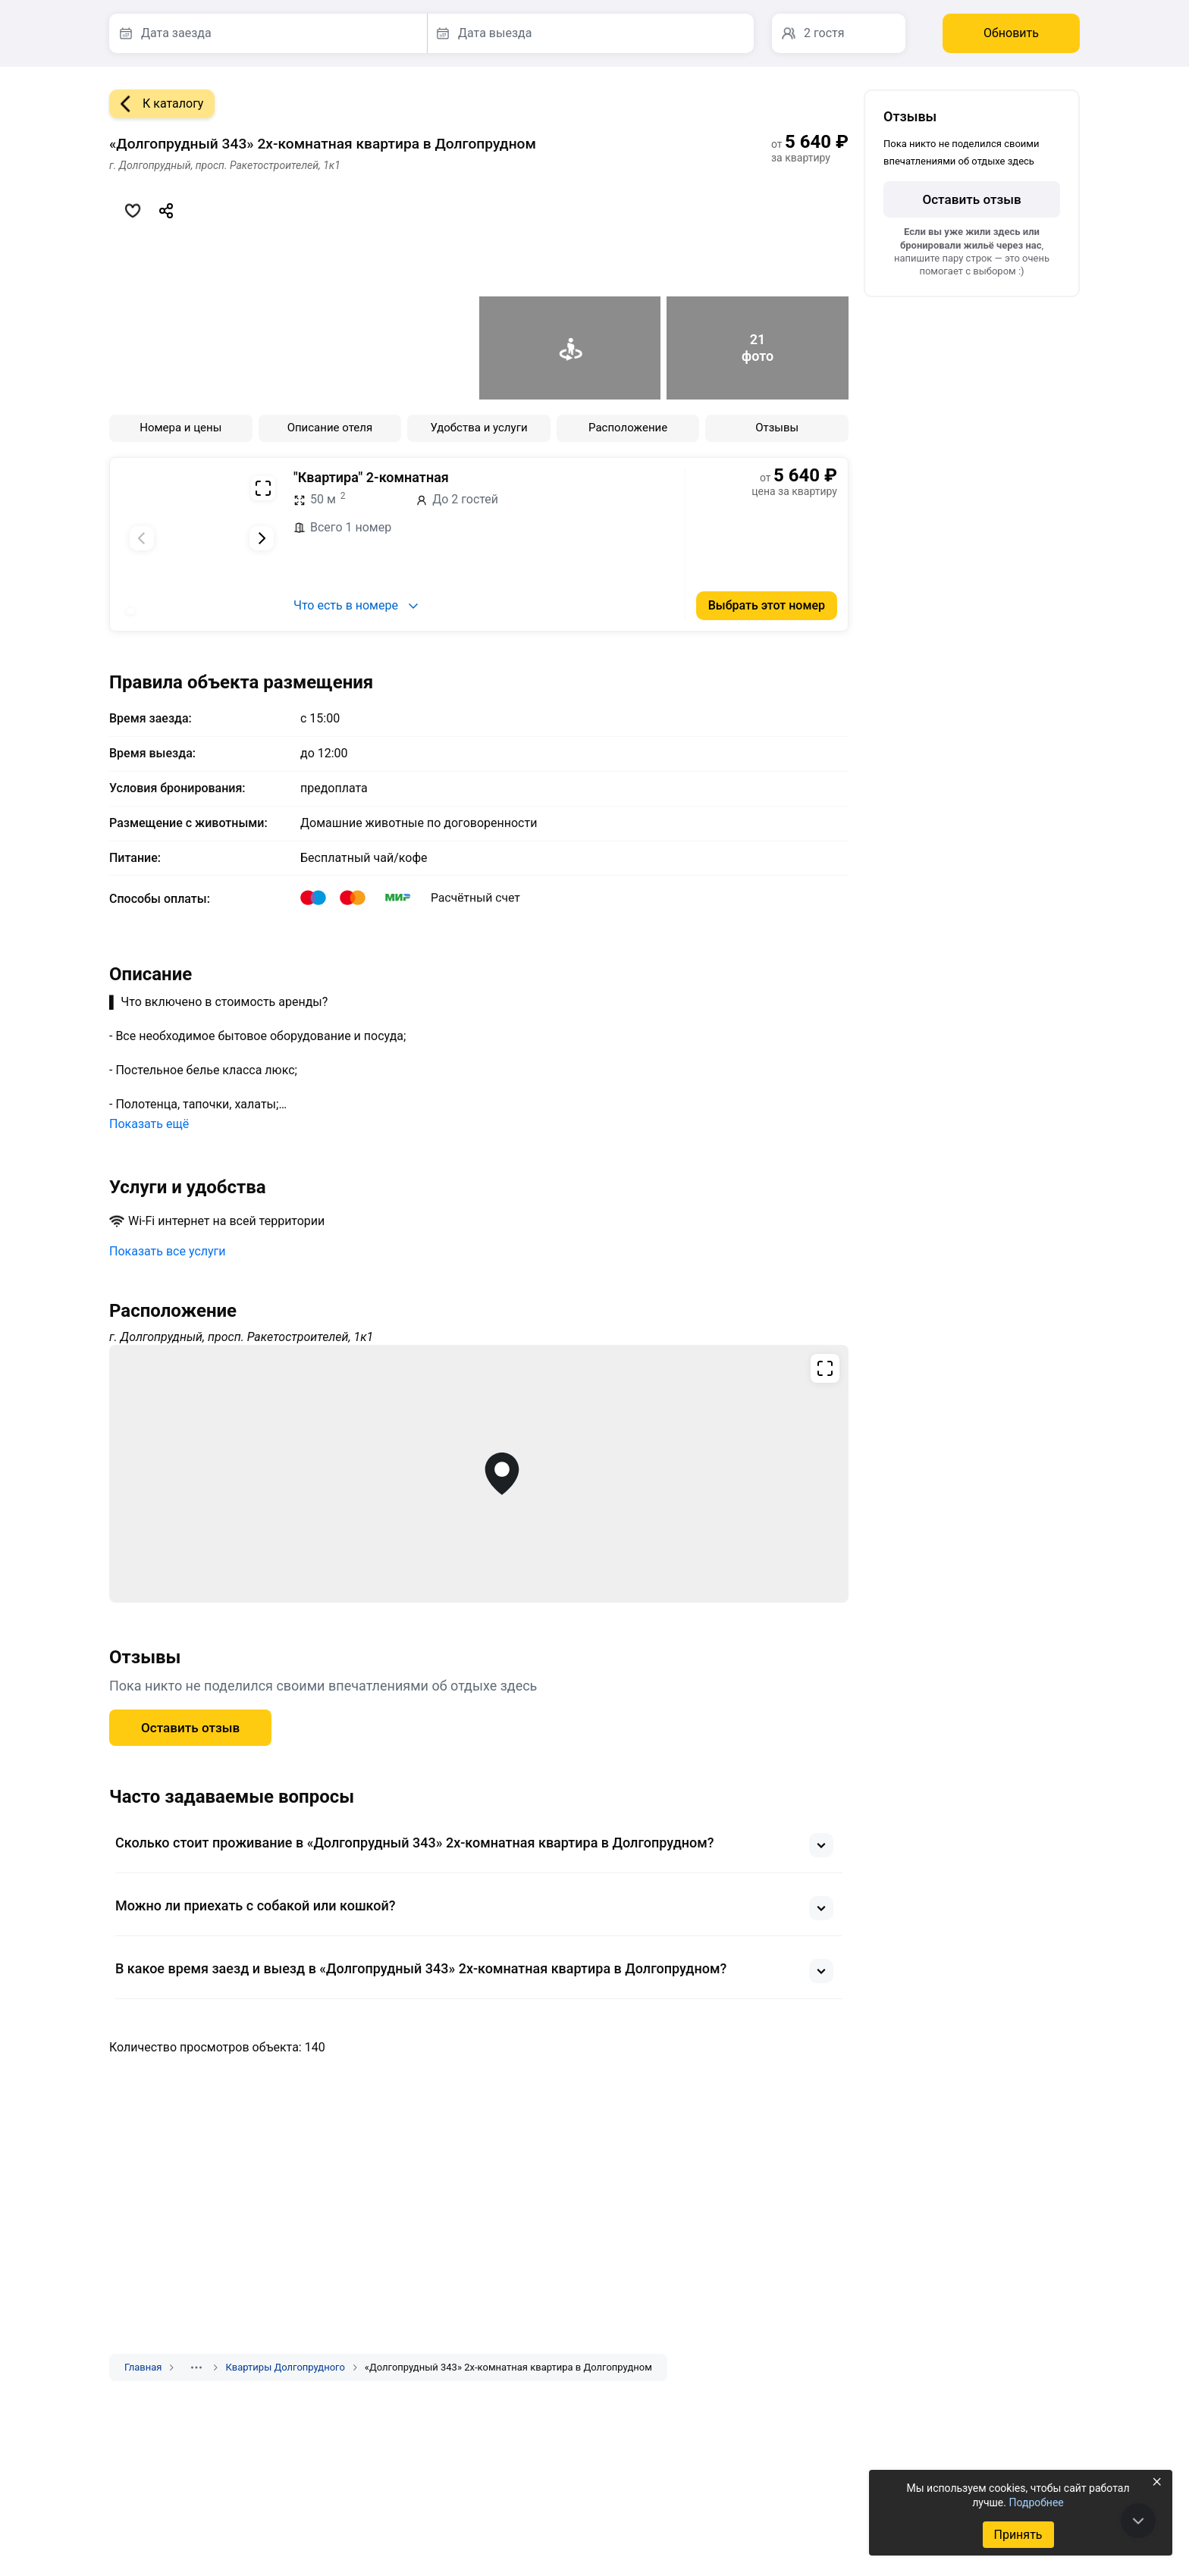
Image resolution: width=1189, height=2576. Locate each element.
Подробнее (1036, 2502)
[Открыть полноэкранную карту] (479, 1474)
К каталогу (156, 103)
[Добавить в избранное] (132, 210)
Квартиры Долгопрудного (284, 2367)
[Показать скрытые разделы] (196, 2367)
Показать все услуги (167, 1251)
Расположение (627, 427)
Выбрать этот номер (766, 605)
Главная (143, 2367)
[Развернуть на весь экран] (263, 488)
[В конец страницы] (1138, 2520)
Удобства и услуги (478, 427)
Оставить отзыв (190, 1727)
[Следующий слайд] (261, 538)
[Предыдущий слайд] (142, 538)
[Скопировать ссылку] (166, 210)
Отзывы (776, 427)
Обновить (1011, 33)
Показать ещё (149, 1124)
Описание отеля (330, 427)
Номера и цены (180, 427)
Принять (1017, 2534)
